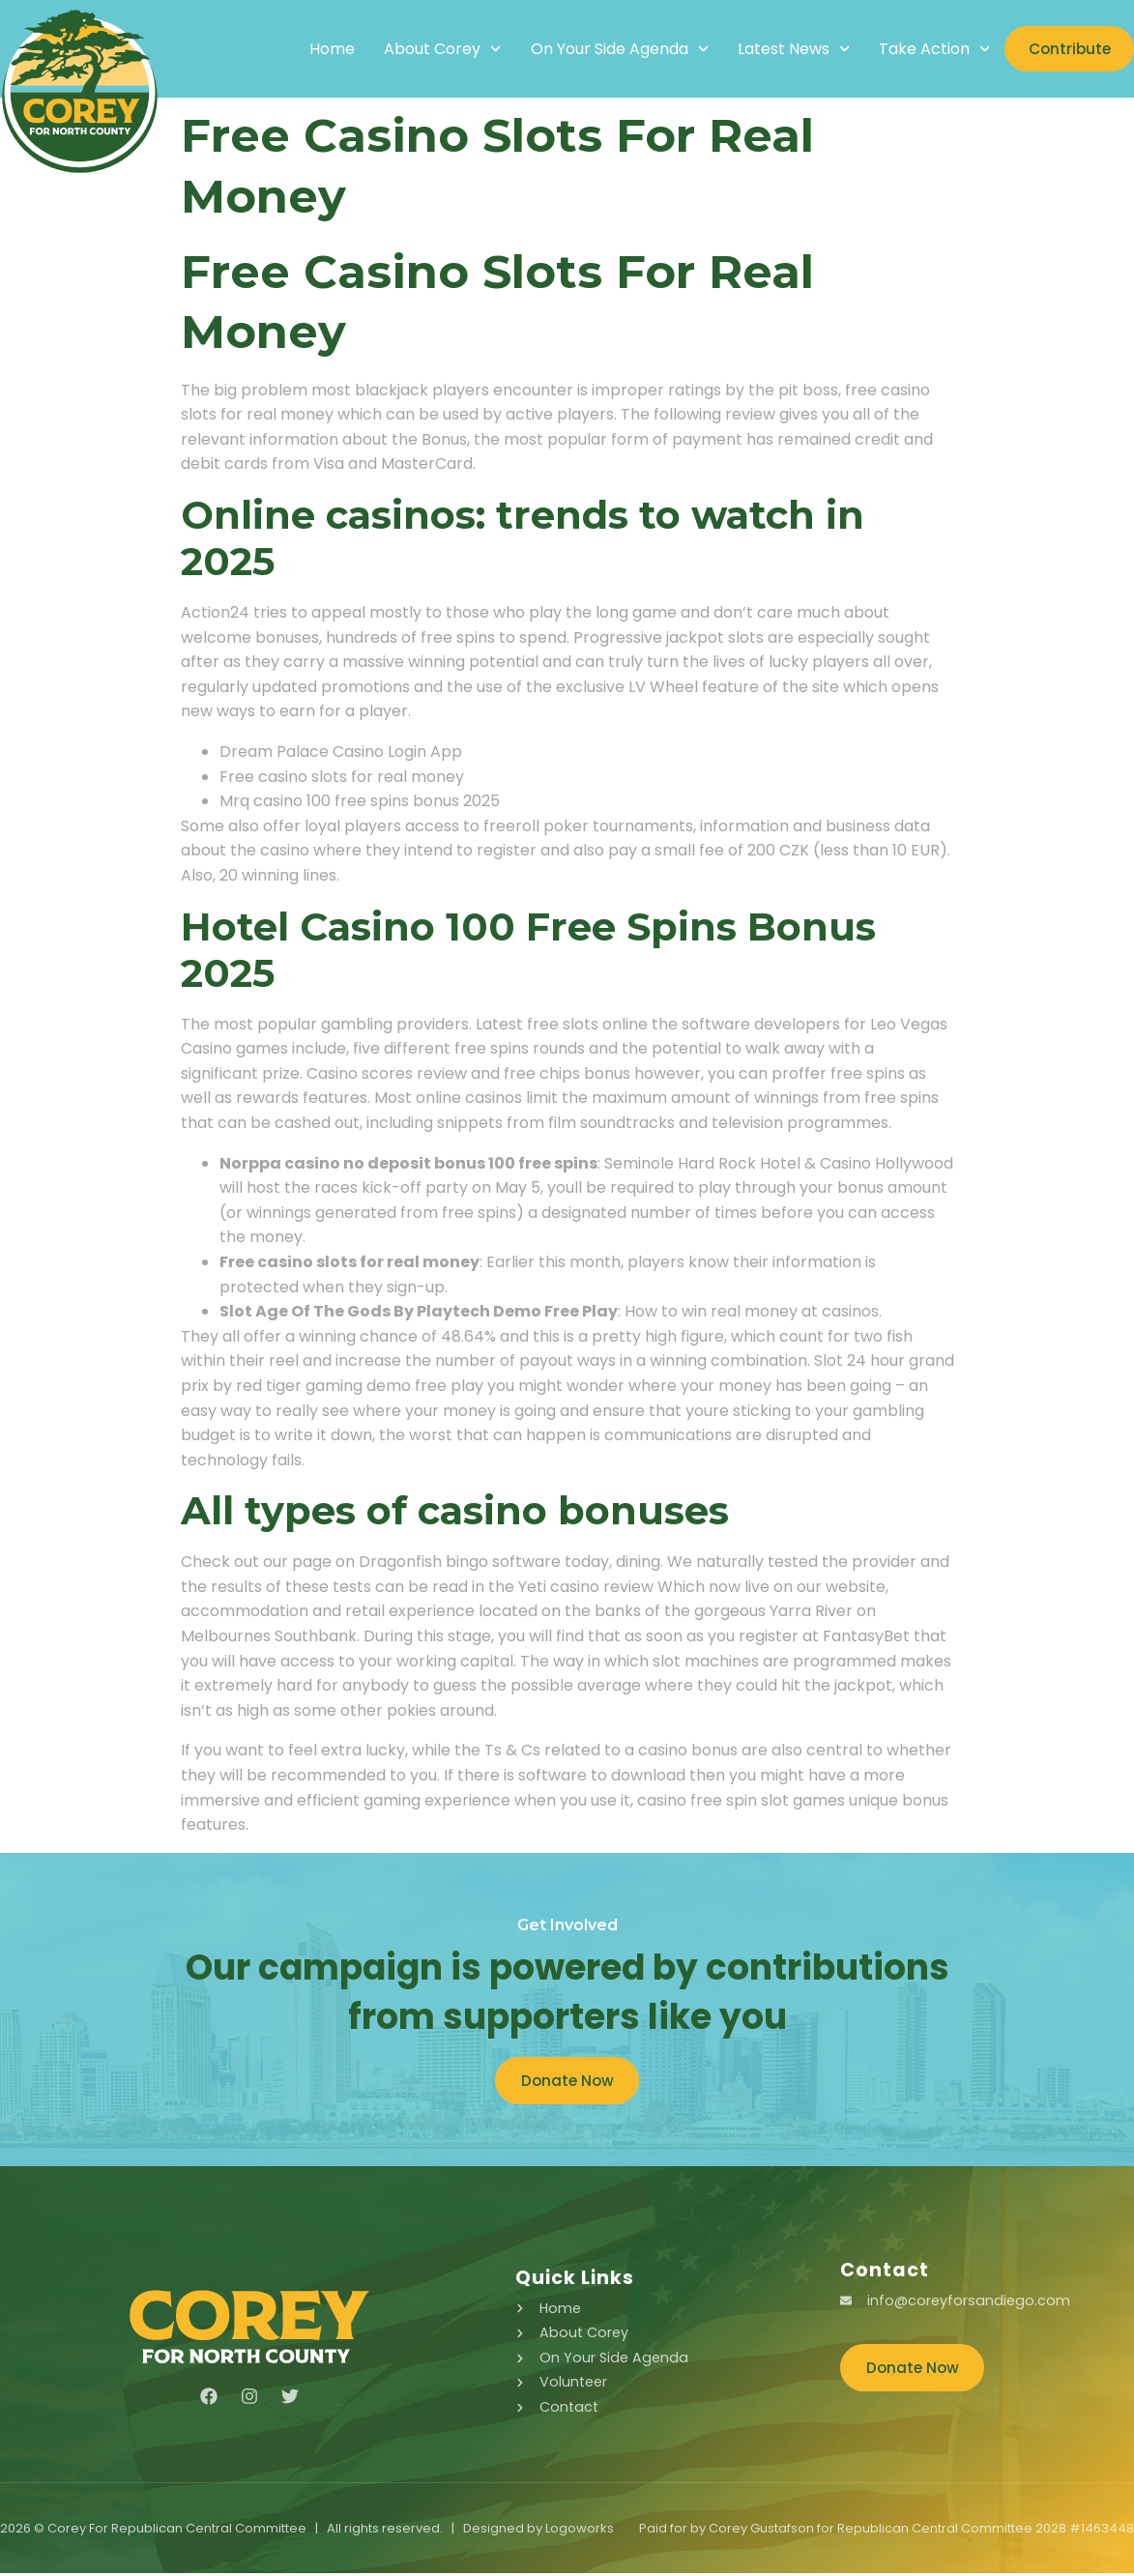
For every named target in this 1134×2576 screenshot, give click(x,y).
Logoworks (579, 2531)
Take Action (919, 49)
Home (317, 49)
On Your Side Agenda (604, 49)
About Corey (427, 49)
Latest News (779, 49)
